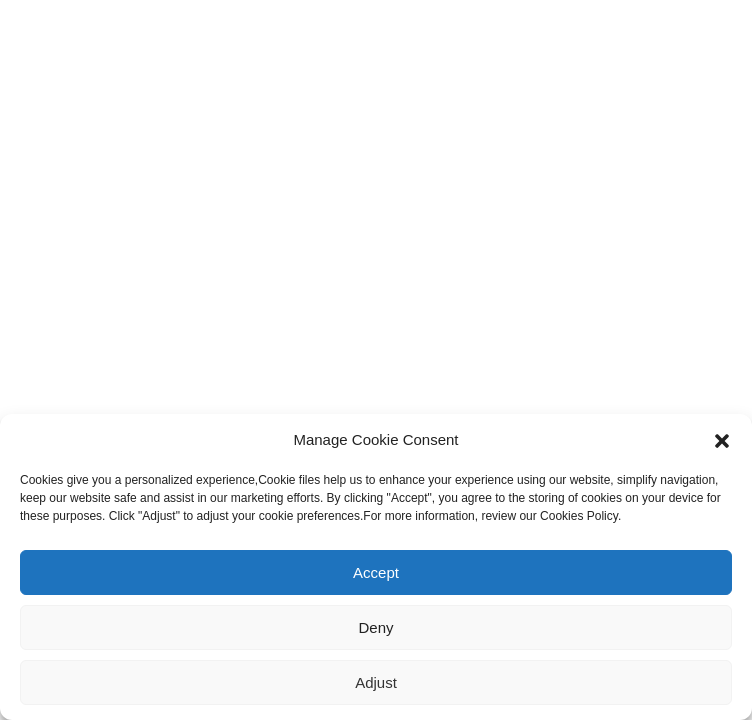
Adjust (376, 682)
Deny (375, 627)
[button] (722, 440)
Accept (376, 572)
